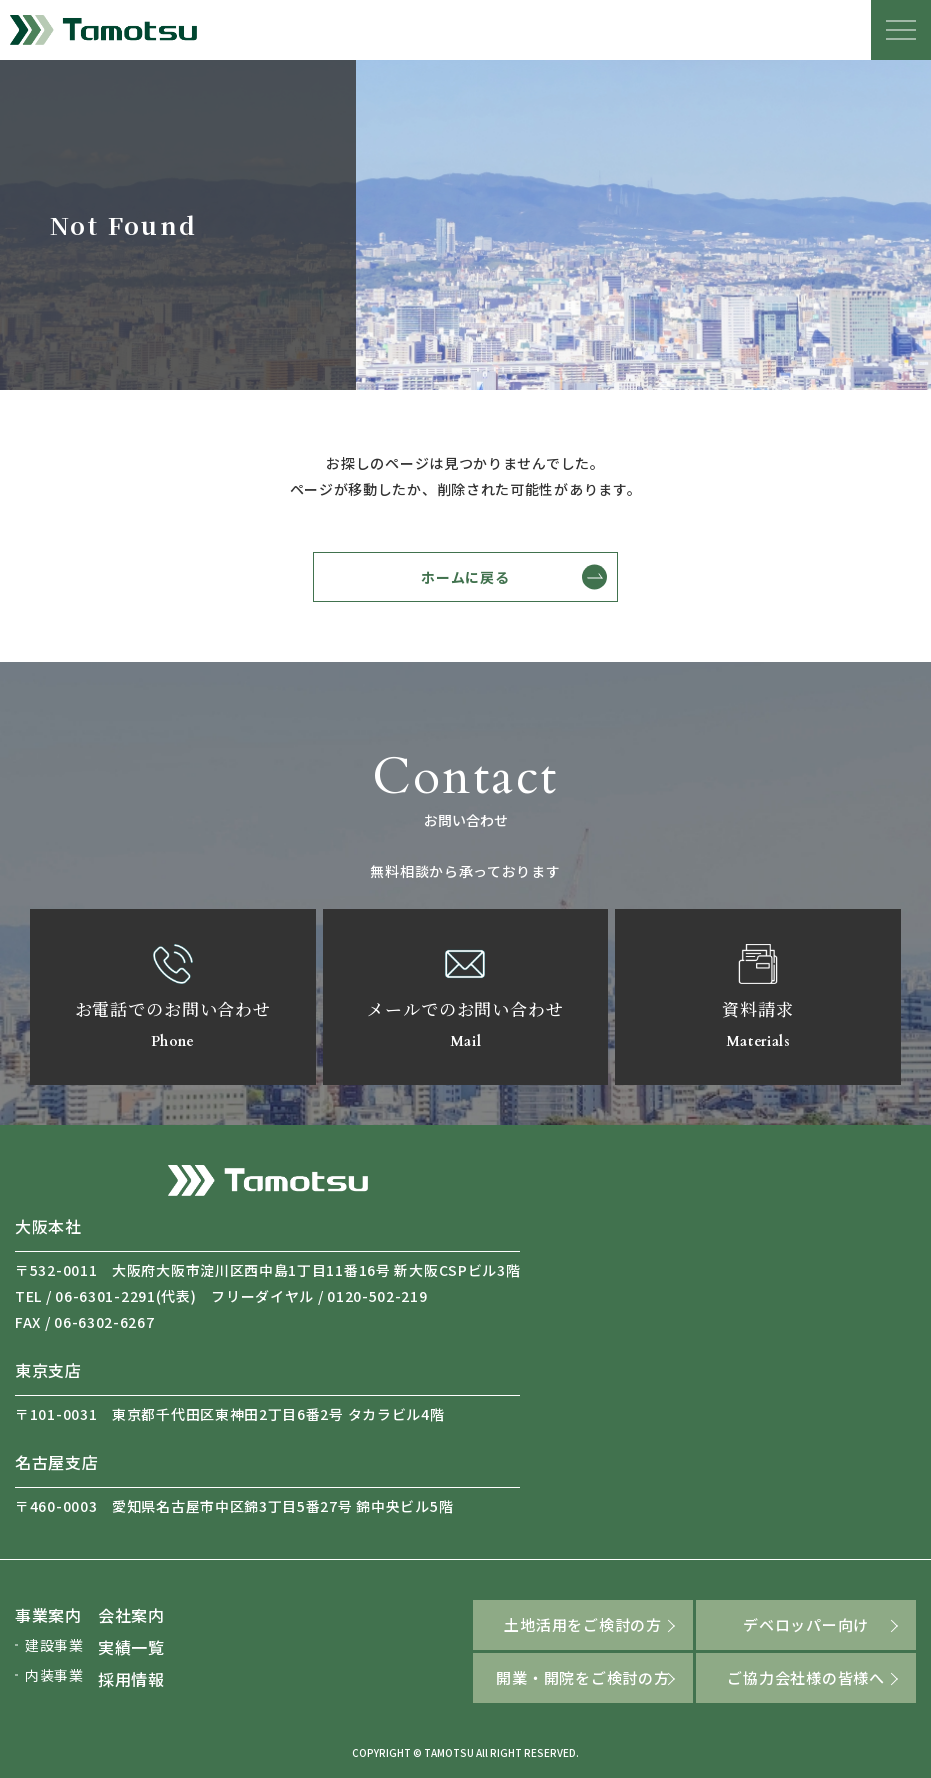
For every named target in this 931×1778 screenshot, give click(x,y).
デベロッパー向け (806, 1624)
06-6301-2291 (105, 1296)
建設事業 (54, 1645)
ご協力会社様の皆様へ (806, 1677)
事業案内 (48, 1615)
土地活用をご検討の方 (583, 1624)
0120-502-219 (377, 1296)
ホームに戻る (465, 577)
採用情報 (131, 1679)
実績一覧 (131, 1647)
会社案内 (131, 1615)
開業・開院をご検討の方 (582, 1677)
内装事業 (54, 1675)
